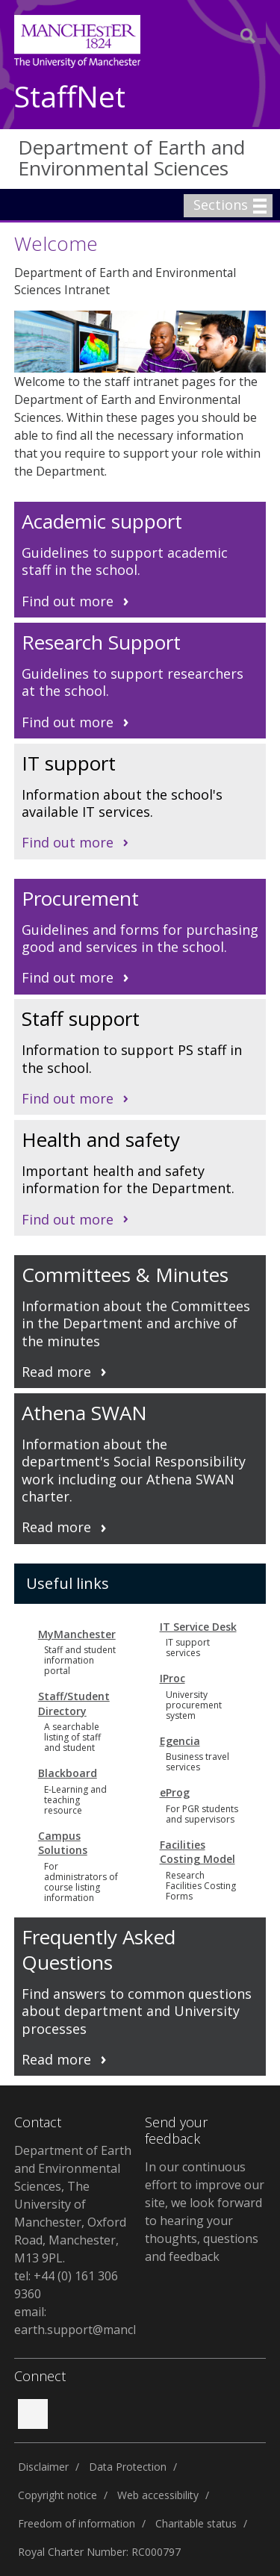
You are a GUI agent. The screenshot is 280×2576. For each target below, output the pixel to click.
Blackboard (67, 1773)
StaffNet (69, 97)
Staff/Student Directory (74, 1703)
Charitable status (196, 2523)
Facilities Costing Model (197, 1852)
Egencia (180, 1741)
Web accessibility (158, 2495)
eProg (175, 1792)
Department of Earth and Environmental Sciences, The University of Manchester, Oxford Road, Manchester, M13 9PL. (72, 2204)
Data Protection (128, 2467)
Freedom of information (76, 2523)
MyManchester (77, 1634)
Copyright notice (57, 2495)
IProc (172, 1678)
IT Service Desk (198, 1627)
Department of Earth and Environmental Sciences (131, 158)
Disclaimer (43, 2467)
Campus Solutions (62, 1843)
